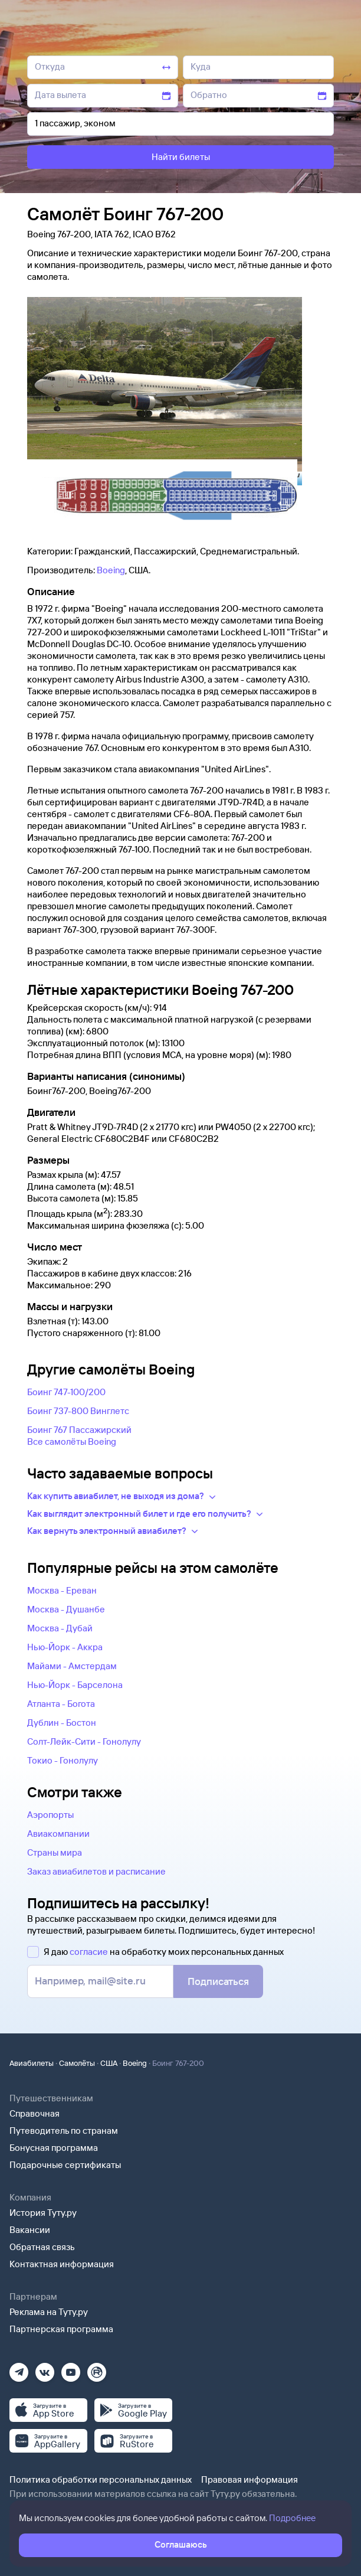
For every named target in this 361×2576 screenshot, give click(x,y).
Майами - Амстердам (72, 1665)
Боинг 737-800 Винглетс (78, 1410)
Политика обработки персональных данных (100, 2479)
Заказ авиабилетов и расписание (96, 1871)
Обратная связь (42, 2246)
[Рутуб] (96, 2368)
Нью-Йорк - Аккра (65, 1647)
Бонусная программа (53, 2147)
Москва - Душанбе (66, 1609)
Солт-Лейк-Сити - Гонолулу (84, 1741)
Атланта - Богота (61, 1703)
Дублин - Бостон (61, 1722)
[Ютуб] (70, 2368)
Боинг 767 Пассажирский (79, 1429)
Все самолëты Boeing (71, 1441)
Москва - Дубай (60, 1628)
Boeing (111, 570)
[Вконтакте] (44, 2368)
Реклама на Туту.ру (48, 2311)
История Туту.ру (43, 2212)
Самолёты (77, 2063)
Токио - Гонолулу (62, 1760)
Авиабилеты (31, 2063)
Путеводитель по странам (63, 2130)
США (108, 2063)
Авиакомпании (58, 1833)
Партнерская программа (61, 2329)
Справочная (34, 2113)
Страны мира (54, 1852)
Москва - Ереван (62, 1590)
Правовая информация (249, 2479)
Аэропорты (50, 1814)
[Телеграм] (18, 2368)
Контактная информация (61, 2264)
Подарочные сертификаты (65, 2164)
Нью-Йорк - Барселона (75, 1684)
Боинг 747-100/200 (66, 1392)
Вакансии (29, 2229)
